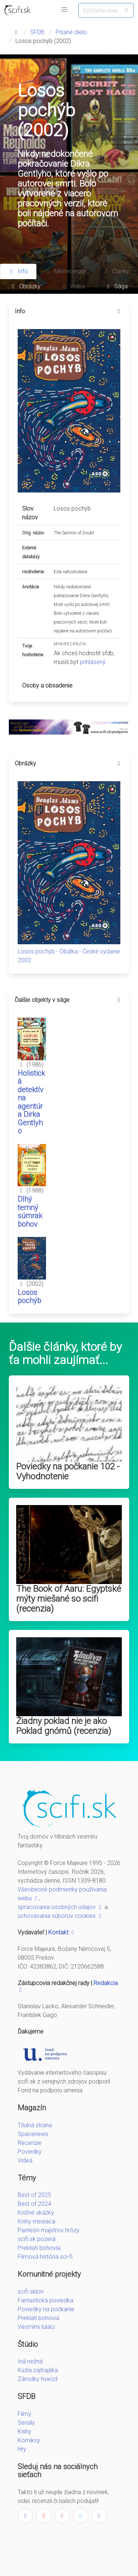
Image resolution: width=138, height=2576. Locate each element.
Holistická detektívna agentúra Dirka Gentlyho (31, 1102)
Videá (25, 2160)
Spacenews (33, 2134)
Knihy (24, 2431)
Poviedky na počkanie (46, 2309)
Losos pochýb (29, 1296)
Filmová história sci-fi (45, 2256)
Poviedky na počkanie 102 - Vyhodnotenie (68, 1471)
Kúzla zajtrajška (38, 2370)
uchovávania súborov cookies (60, 1915)
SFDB (37, 32)
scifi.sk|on (30, 2291)
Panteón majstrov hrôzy (48, 2230)
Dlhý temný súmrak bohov (30, 1212)
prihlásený (93, 662)
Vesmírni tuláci (36, 2326)
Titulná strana (35, 2125)
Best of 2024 (34, 2203)
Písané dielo (71, 32)
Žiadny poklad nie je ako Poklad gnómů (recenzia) (63, 1726)
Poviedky (30, 2151)
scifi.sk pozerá (37, 2239)
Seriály (26, 2422)
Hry (22, 2449)
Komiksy (29, 2440)
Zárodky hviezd (37, 2378)
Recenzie (30, 2142)
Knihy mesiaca (36, 2221)
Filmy (24, 2413)
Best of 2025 (34, 2194)
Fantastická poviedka (45, 2300)
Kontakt (62, 1932)
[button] (64, 9)
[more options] (119, 311)
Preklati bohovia (38, 2318)
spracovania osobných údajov (60, 1907)
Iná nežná (30, 2361)
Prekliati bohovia (39, 2247)
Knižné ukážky (36, 2212)
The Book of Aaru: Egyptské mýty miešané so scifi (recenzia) (68, 1599)
